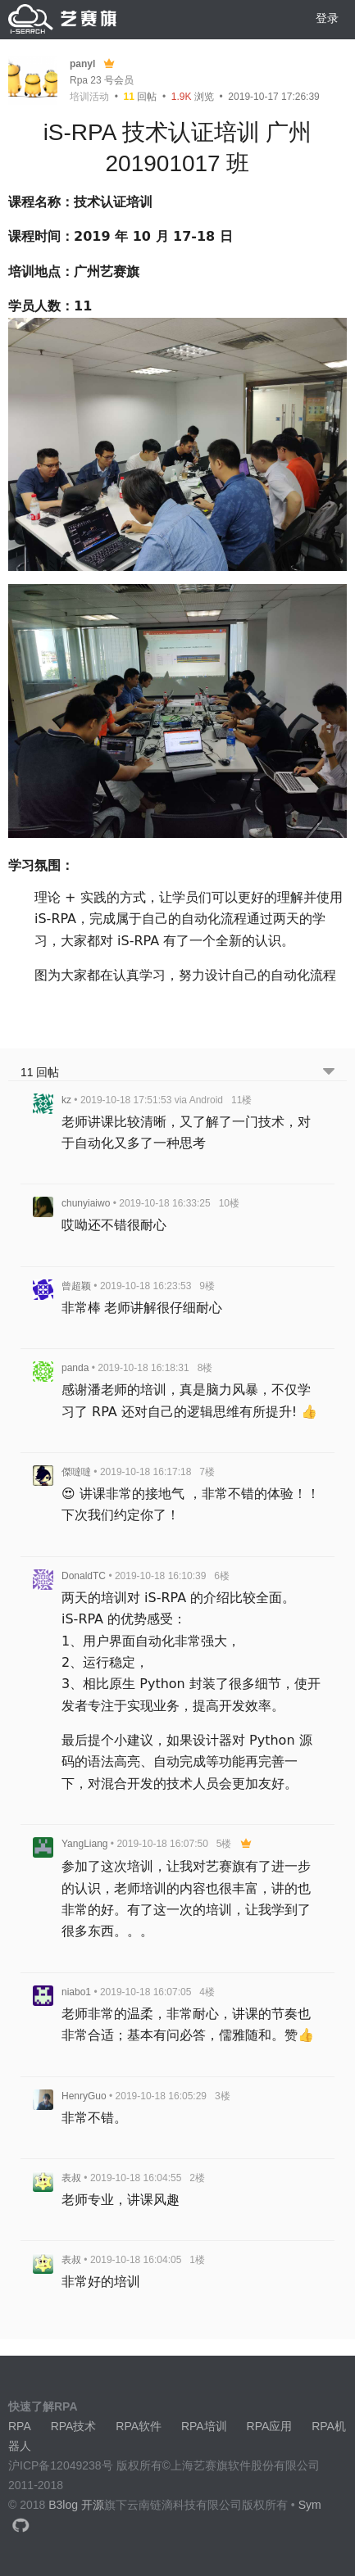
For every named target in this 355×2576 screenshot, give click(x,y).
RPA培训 (204, 2426)
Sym (309, 2504)
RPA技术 (74, 2426)
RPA (19, 2426)
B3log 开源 (76, 2504)
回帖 (140, 96)
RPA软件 (139, 2426)
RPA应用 (270, 2426)
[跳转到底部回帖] (329, 1073)
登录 (327, 18)
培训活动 (89, 96)
